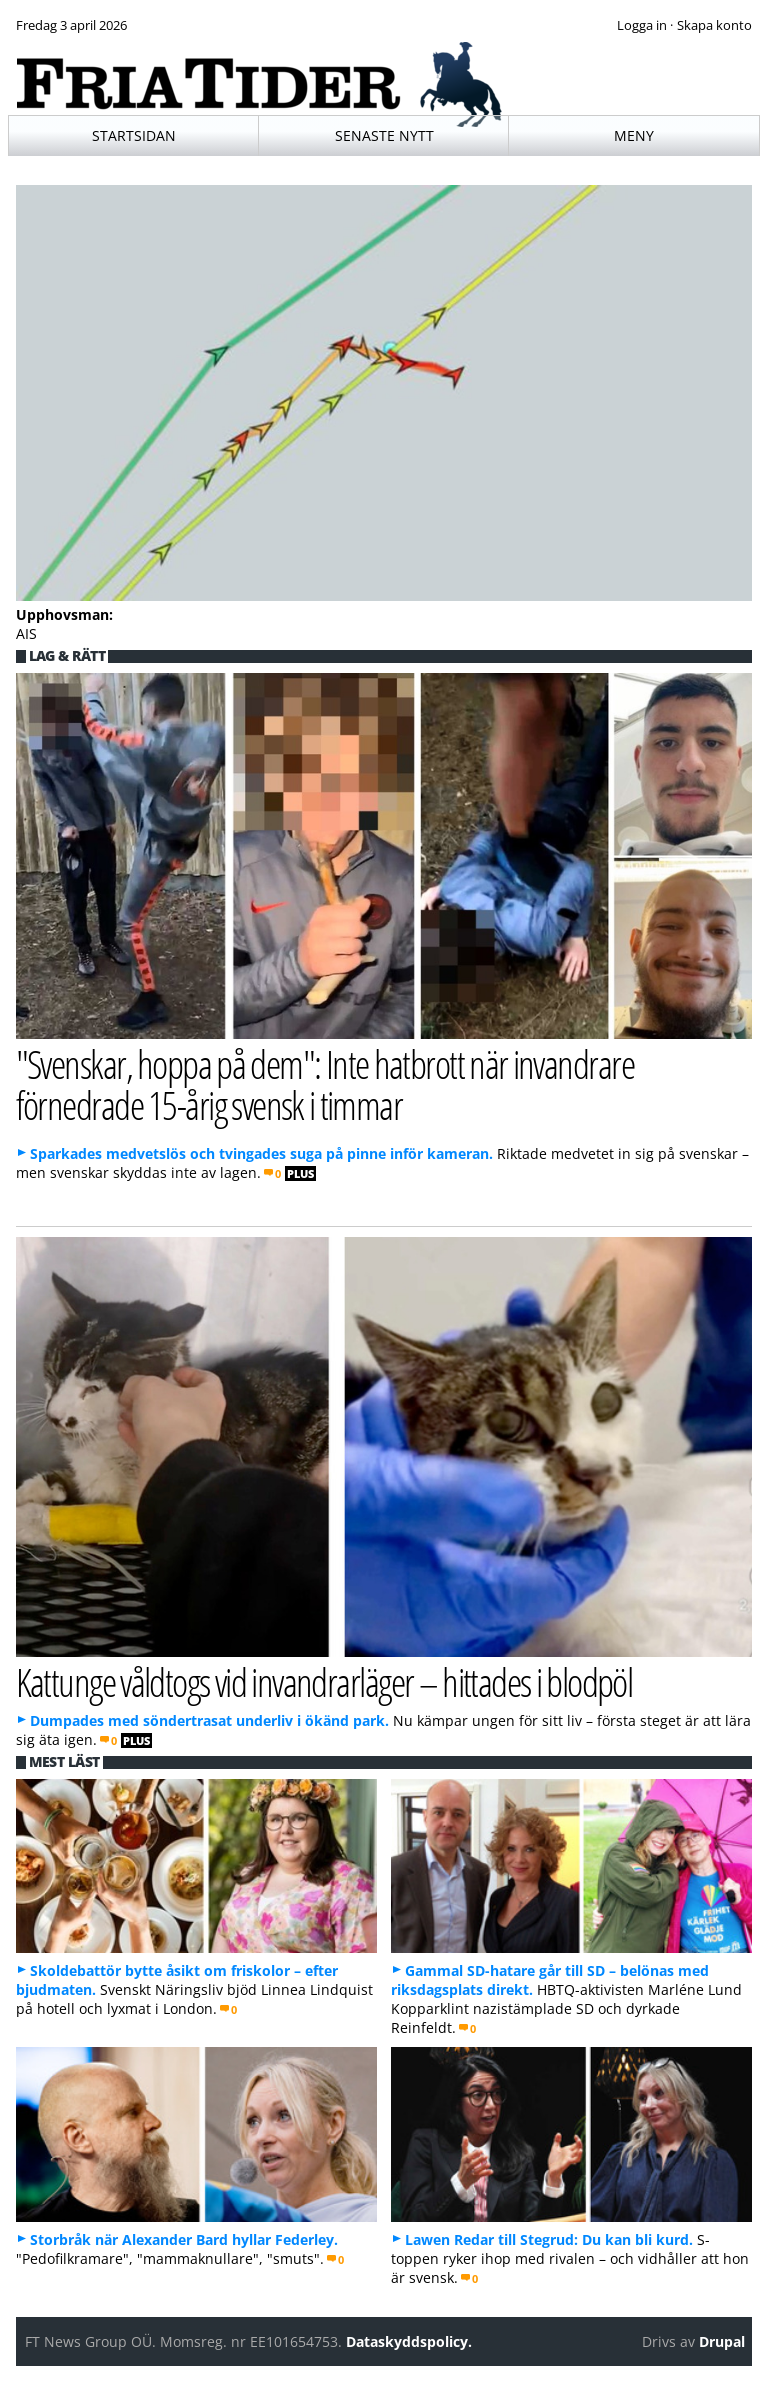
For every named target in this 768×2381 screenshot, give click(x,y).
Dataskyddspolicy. (409, 2341)
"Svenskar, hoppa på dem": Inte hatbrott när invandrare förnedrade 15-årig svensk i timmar (325, 1084)
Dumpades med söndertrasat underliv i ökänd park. (209, 1720)
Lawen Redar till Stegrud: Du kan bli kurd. (549, 2239)
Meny (634, 135)
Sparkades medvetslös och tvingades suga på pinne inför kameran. (261, 1153)
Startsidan (134, 135)
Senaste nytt (384, 135)
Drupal (722, 2341)
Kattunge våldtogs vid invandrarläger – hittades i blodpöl (324, 1681)
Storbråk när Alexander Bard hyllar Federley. (184, 2239)
